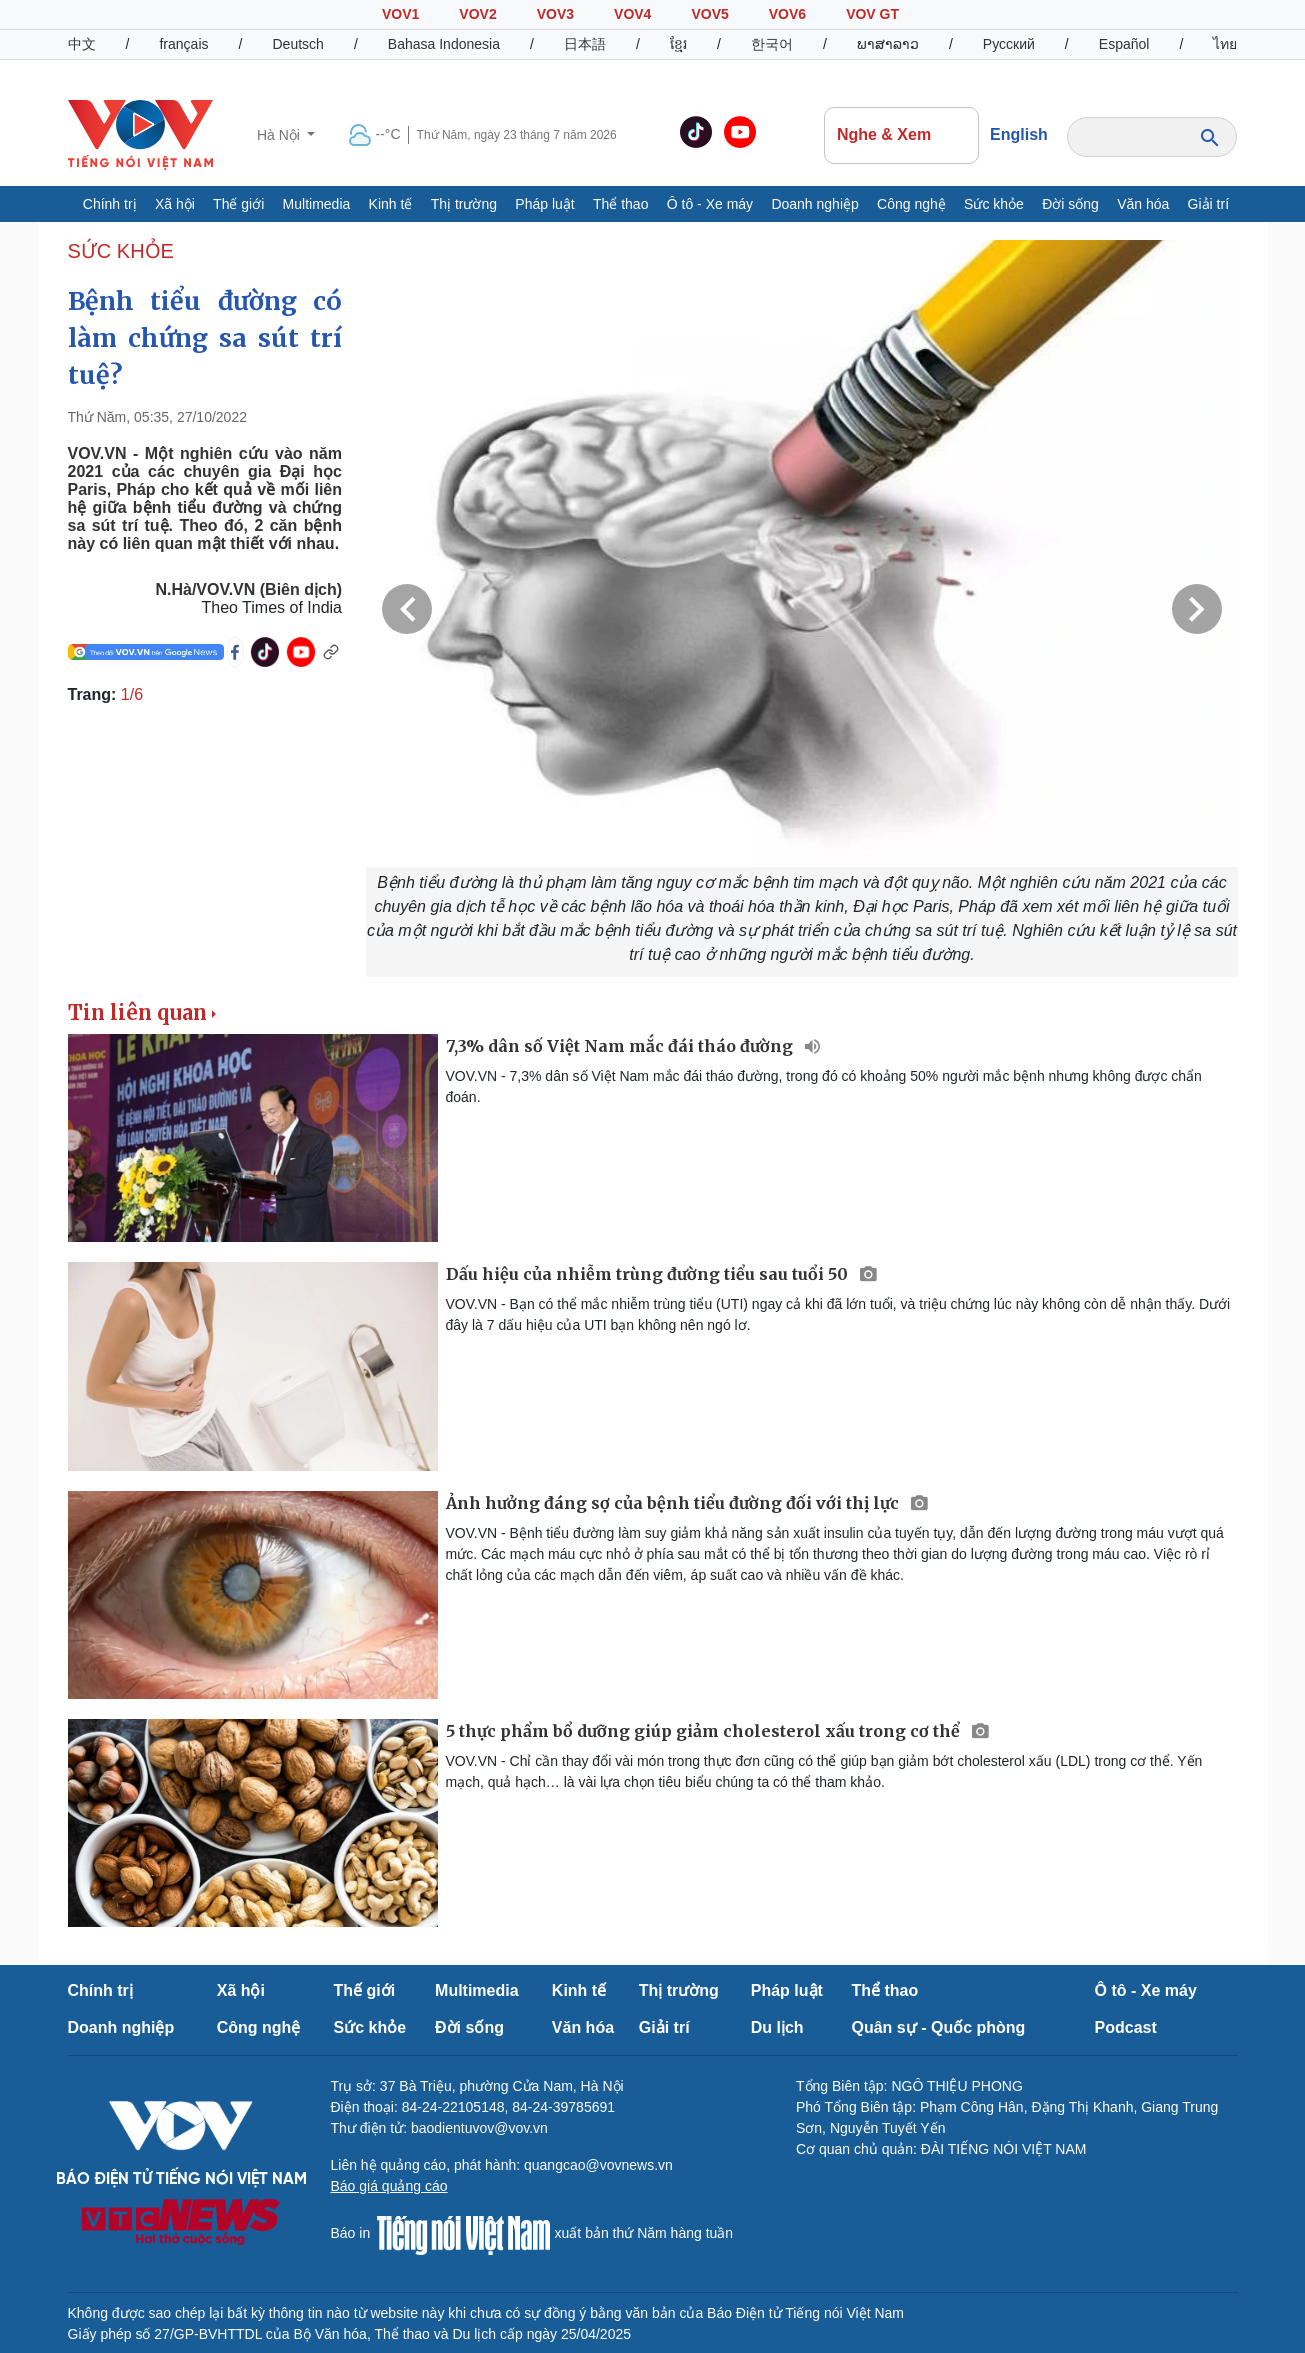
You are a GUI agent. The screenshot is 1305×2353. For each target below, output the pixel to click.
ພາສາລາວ (888, 44)
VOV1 (400, 14)
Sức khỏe (994, 204)
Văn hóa (1143, 204)
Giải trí (1208, 204)
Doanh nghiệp (814, 204)
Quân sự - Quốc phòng (939, 2027)
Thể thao (620, 204)
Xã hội (175, 204)
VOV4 (632, 14)
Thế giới (238, 204)
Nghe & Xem (901, 135)
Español (1124, 44)
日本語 (585, 44)
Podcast (1126, 2027)
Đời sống (1070, 204)
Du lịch (777, 2027)
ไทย (1225, 44)
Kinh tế (391, 204)
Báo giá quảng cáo (389, 2186)
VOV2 (477, 14)
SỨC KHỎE (121, 251)
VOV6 (787, 14)
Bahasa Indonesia (444, 44)
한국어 (772, 44)
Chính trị (110, 204)
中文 (82, 44)
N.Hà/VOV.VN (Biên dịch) (248, 589)
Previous (407, 609)
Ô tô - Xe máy (710, 204)
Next (1197, 609)
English (1019, 134)
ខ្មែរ (678, 44)
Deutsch (298, 44)
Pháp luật (544, 204)
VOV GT (872, 14)
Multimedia (317, 204)
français (183, 44)
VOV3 (555, 14)
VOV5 (709, 14)
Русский (1009, 44)
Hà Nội (280, 135)
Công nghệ (911, 204)
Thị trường (464, 204)
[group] (802, 608)
